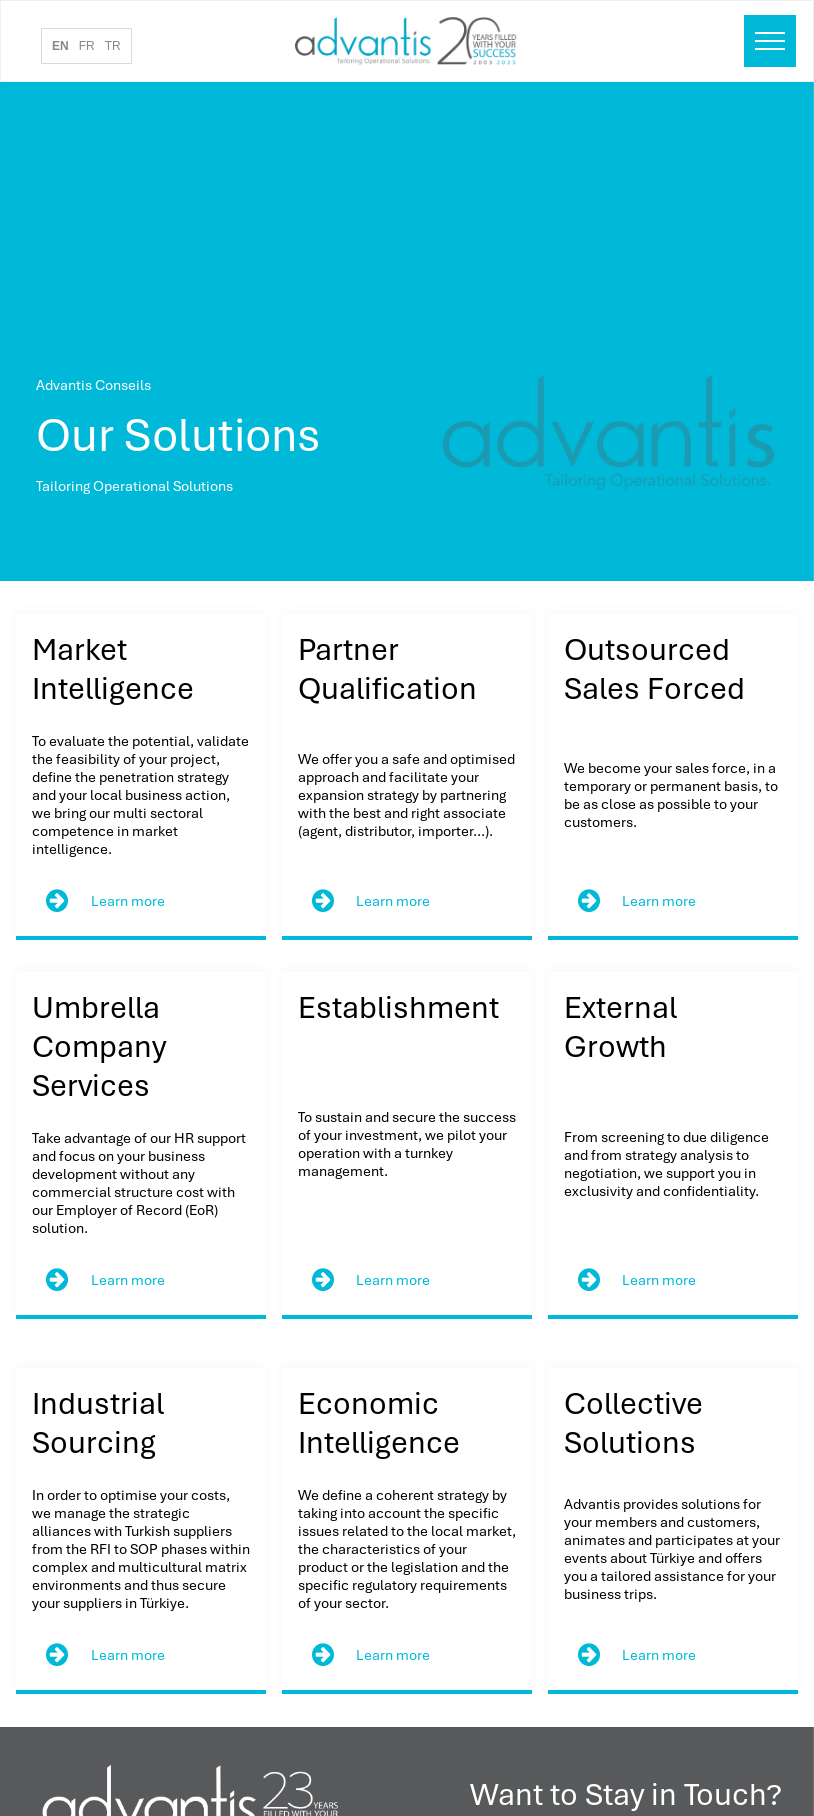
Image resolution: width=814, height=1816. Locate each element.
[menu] (770, 41)
